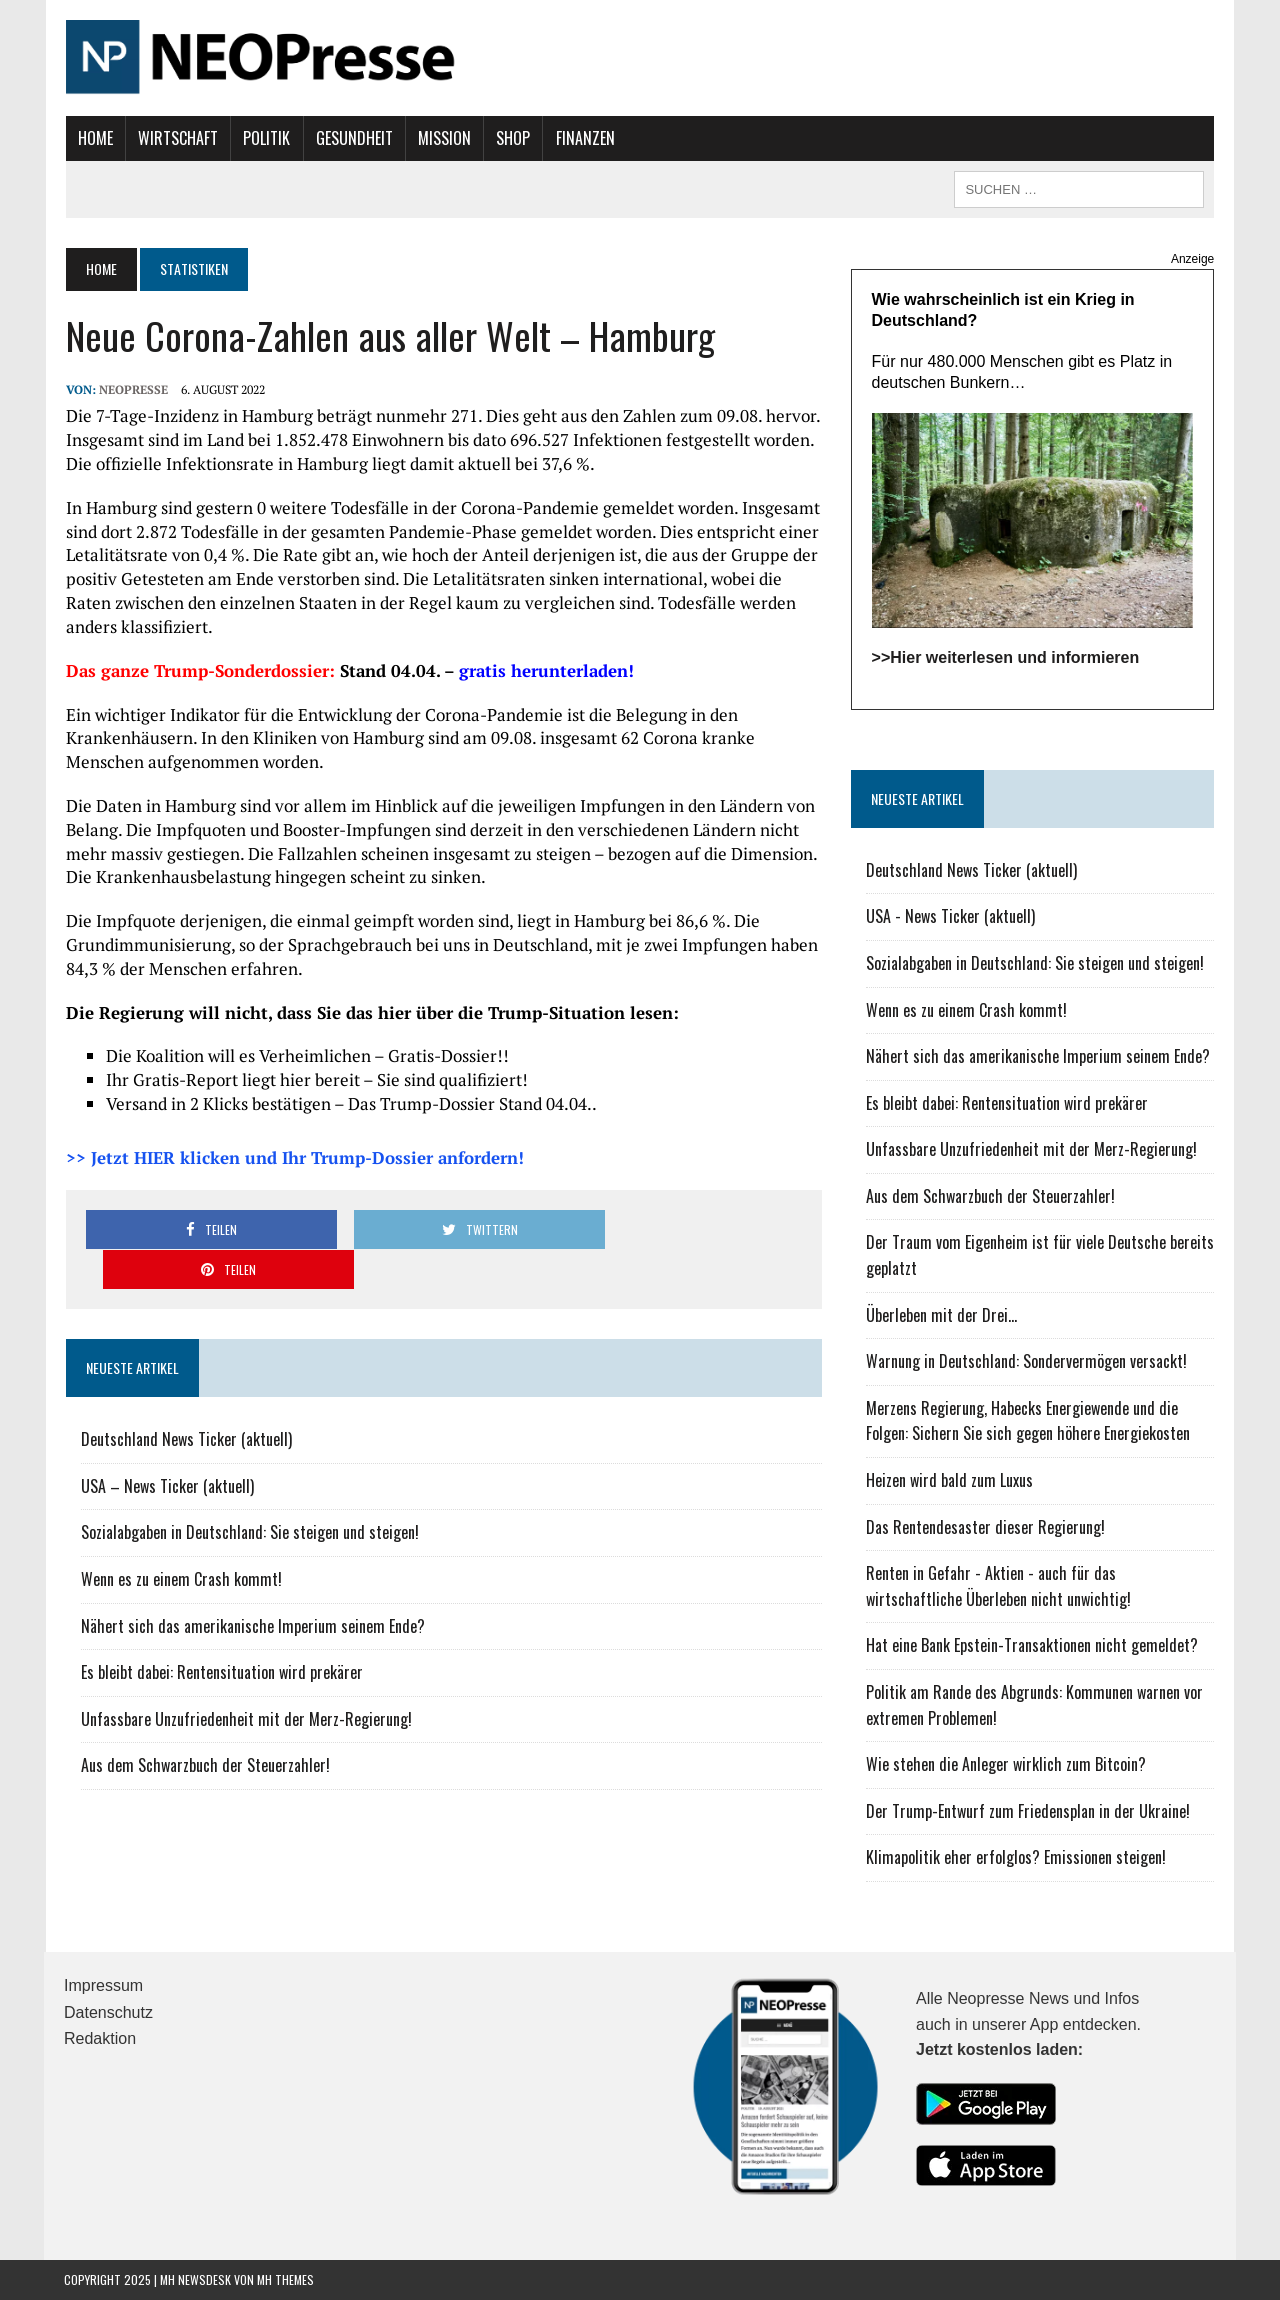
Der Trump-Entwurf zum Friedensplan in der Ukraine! (1028, 1811)
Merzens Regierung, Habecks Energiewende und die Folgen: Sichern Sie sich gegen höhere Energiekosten (1028, 1422)
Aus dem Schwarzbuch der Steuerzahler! (203, 1725)
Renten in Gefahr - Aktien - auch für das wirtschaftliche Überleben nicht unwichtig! (998, 1587)
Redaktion (100, 2039)
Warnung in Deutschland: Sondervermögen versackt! (1026, 1362)
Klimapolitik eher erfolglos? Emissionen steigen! (1016, 1858)
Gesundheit (352, 138)
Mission (442, 138)
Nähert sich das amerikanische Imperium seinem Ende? (251, 1585)
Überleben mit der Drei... (941, 1315)
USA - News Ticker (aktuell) (950, 917)
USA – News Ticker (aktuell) (165, 1446)
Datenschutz (108, 2012)
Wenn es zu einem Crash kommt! (179, 1539)
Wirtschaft (176, 138)
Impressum (103, 1986)
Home (93, 138)
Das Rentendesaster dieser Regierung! (985, 1527)
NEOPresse (131, 389)
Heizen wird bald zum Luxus (949, 1481)
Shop (512, 138)
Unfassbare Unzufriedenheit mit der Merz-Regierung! (244, 1679)
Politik (265, 138)
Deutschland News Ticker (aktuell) (184, 1399)
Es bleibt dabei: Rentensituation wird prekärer (220, 1632)
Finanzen (583, 138)
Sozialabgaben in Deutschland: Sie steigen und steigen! (248, 1492)
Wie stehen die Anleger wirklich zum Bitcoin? (1006, 1765)
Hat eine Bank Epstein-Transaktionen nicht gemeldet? (1032, 1646)
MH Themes (285, 2280)
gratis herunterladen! (544, 670)
